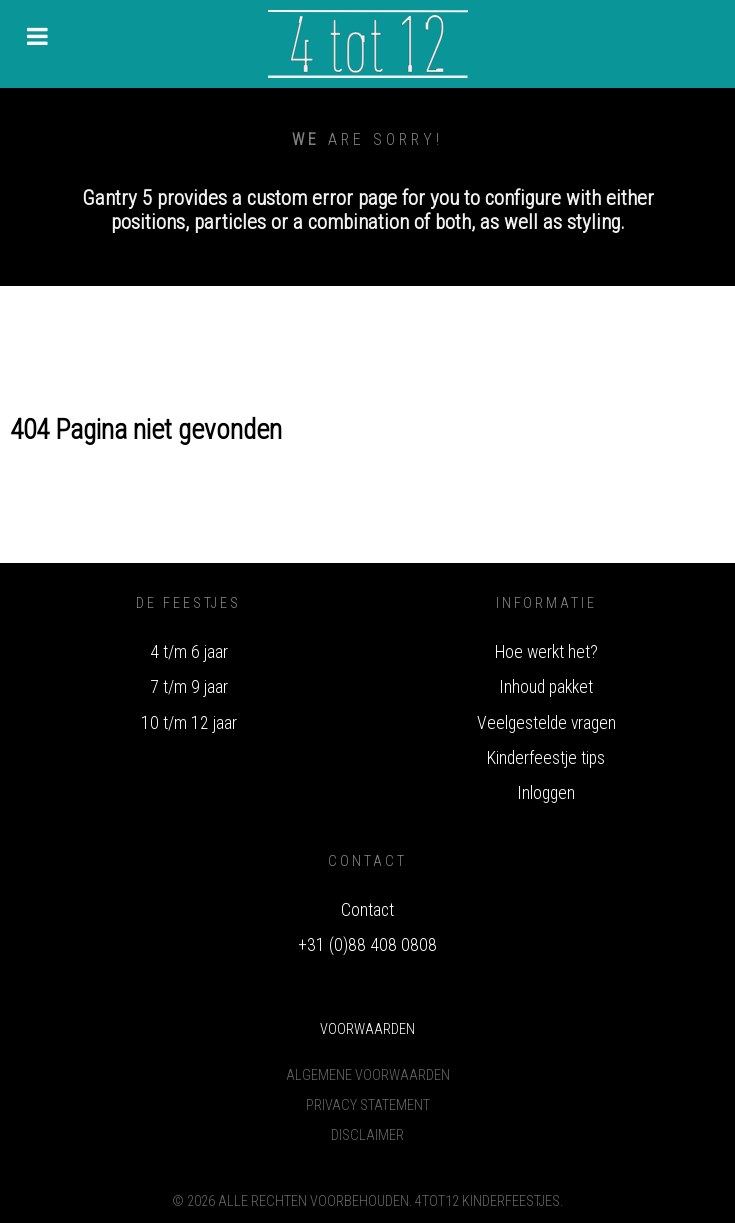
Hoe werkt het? (546, 652)
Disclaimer (367, 1135)
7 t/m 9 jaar (189, 687)
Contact (367, 910)
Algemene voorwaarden (368, 1075)
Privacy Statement (368, 1105)
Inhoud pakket (546, 687)
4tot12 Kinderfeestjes (487, 1201)
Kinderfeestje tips (546, 758)
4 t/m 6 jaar (189, 652)
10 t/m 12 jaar (189, 723)
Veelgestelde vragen (546, 723)
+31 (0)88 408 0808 (367, 945)
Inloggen (546, 793)
